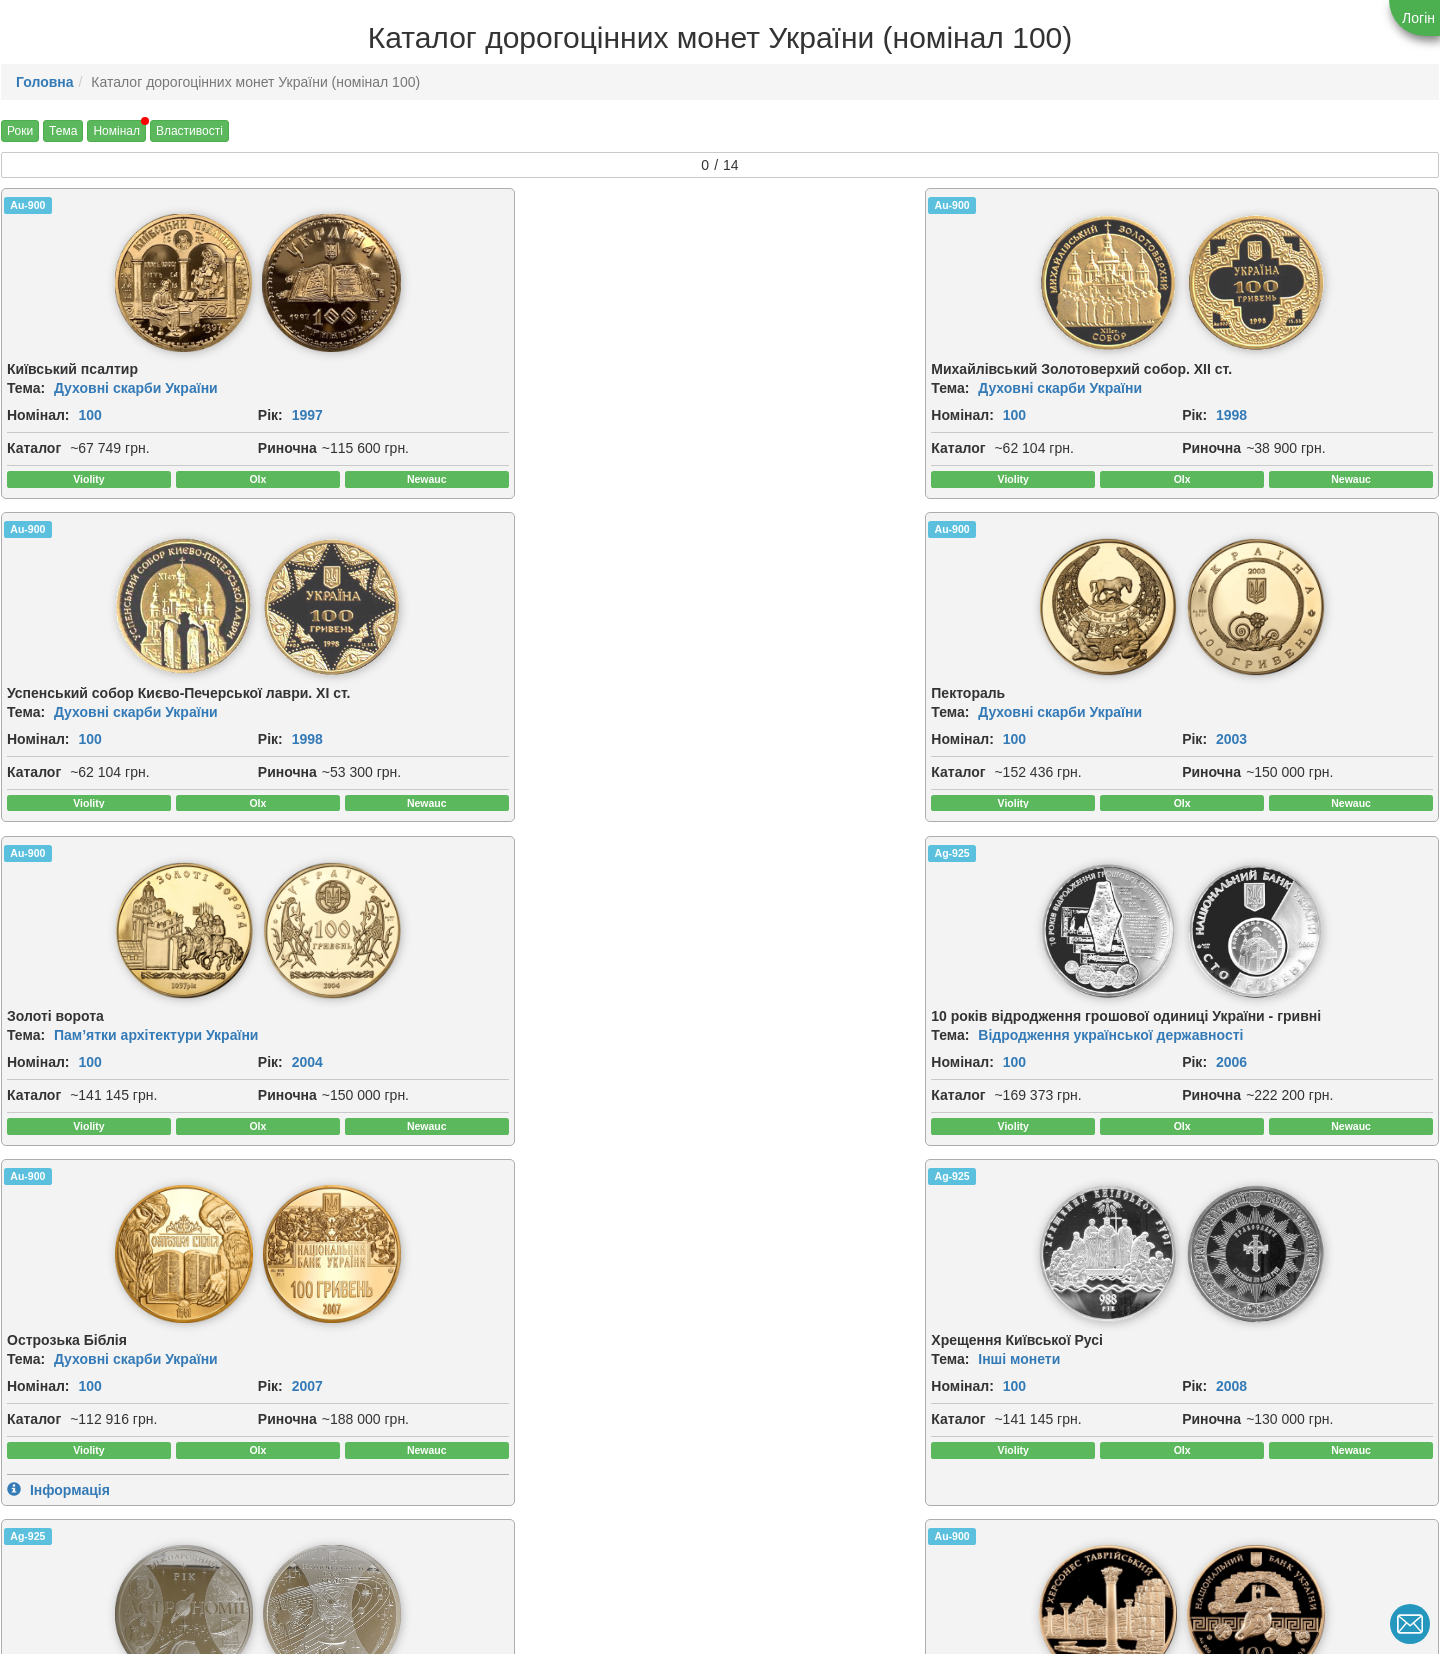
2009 (224, 1122)
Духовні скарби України (136, 390)
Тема (63, 131)
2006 (587, 773)
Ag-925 (391, 547)
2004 (224, 759)
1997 (224, 417)
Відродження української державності (549, 746)
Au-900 (27, 205)
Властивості (189, 131)
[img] (100, 284)
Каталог (34, 450)
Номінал (116, 131)
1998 (587, 417)
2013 (224, 1450)
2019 (769, 1464)
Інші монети (1185, 732)
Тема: (26, 390)
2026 (1314, 1471)
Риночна (204, 450)
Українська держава (1213, 1444)
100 (89, 417)
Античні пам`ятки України (505, 1095)
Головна (45, 82)
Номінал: (38, 417)
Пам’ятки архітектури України (156, 732)
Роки (20, 131)
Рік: (187, 417)
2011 (1314, 1122)
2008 (1314, 759)
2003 (1314, 417)
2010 (951, 1122)
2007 (951, 759)
